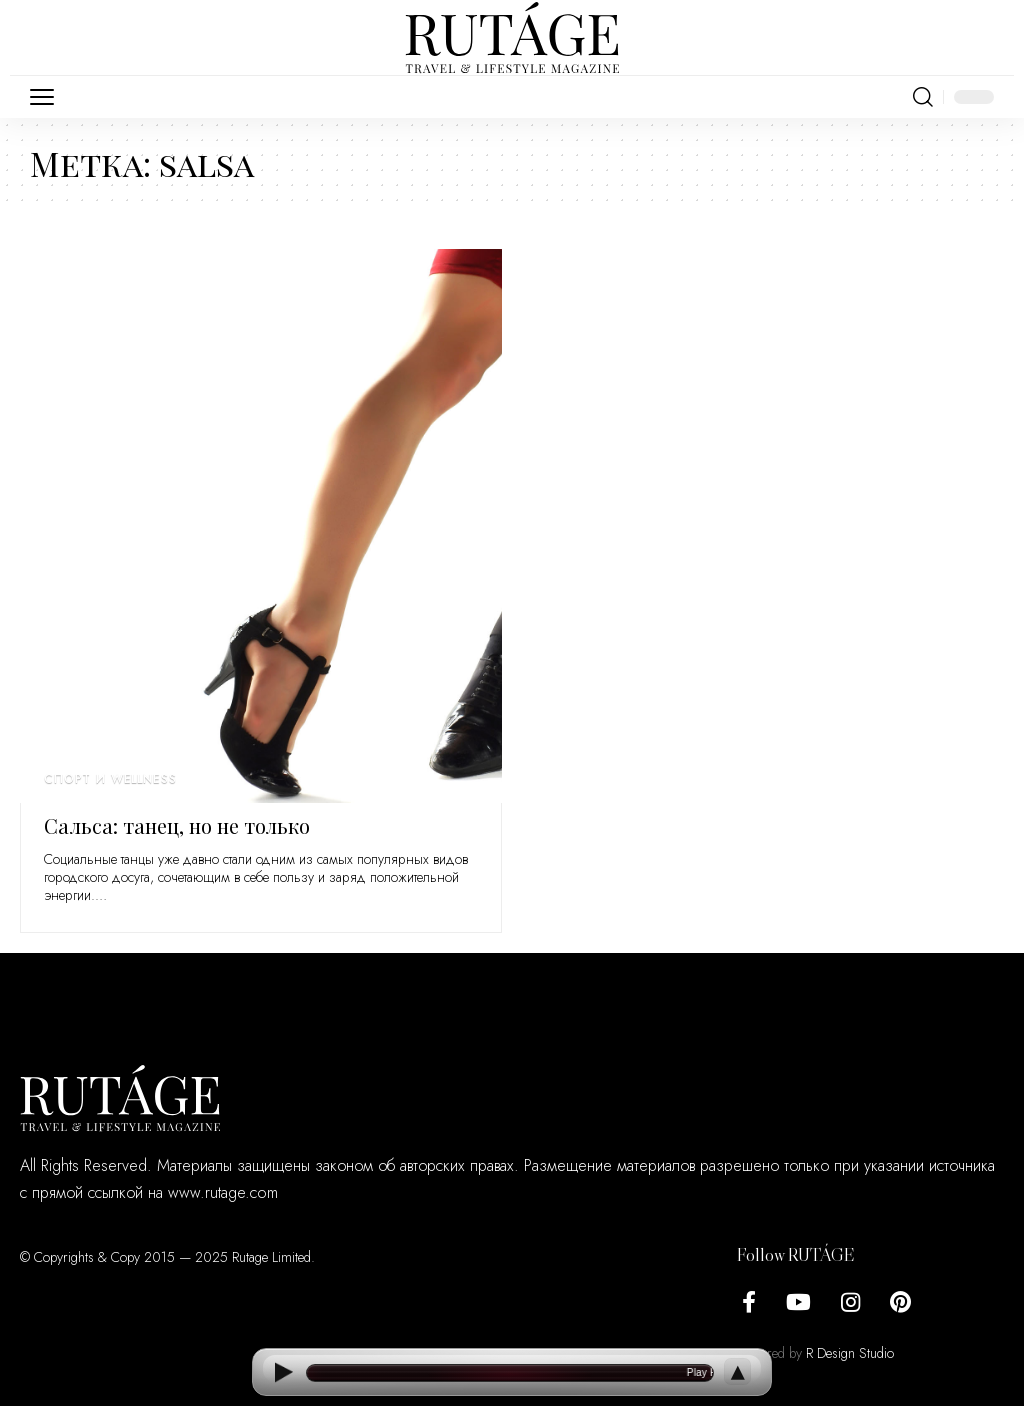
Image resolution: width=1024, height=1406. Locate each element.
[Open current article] (510, 1373)
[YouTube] (798, 1302)
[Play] (282, 1372)
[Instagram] (850, 1302)
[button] (47, 97)
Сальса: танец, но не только (177, 825)
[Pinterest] (900, 1302)
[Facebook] (749, 1302)
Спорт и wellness (110, 779)
